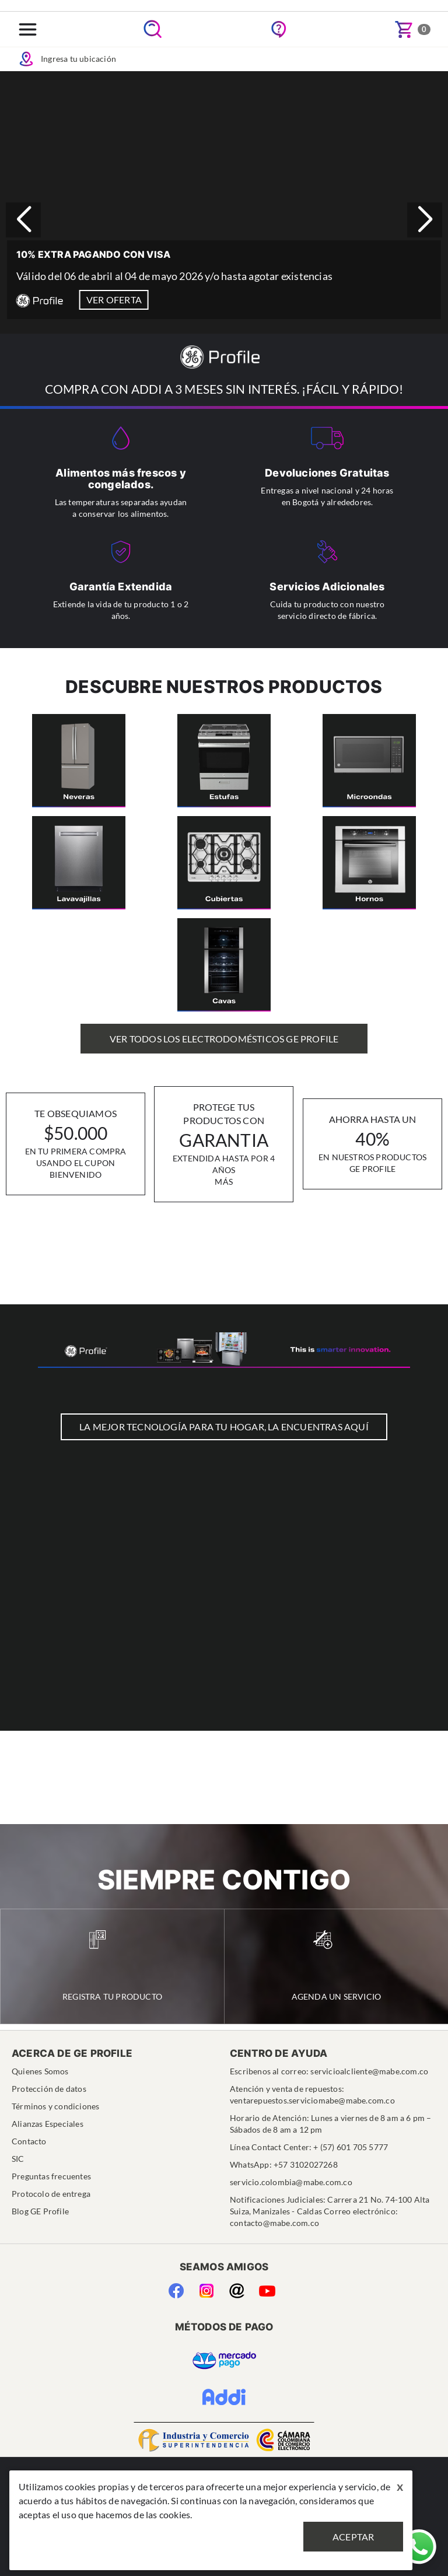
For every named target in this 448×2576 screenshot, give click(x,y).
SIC (18, 2159)
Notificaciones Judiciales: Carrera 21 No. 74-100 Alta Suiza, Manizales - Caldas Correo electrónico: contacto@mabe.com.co (330, 2211)
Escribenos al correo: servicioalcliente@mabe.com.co (329, 2071)
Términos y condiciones (55, 2106)
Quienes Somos (40, 2071)
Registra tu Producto (112, 1965)
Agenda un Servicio (337, 1965)
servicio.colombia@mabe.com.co (291, 2182)
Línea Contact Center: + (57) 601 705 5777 (309, 2147)
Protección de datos (49, 2089)
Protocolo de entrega (51, 2194)
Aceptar (353, 2536)
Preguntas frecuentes (51, 2176)
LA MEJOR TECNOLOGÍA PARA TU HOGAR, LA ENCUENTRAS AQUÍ (224, 1426)
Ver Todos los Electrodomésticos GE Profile (224, 1038)
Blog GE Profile (40, 2211)
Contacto (29, 2141)
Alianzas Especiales (47, 2124)
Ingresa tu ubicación (67, 59)
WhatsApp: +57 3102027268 (284, 2164)
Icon (26, 59)
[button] (424, 219)
